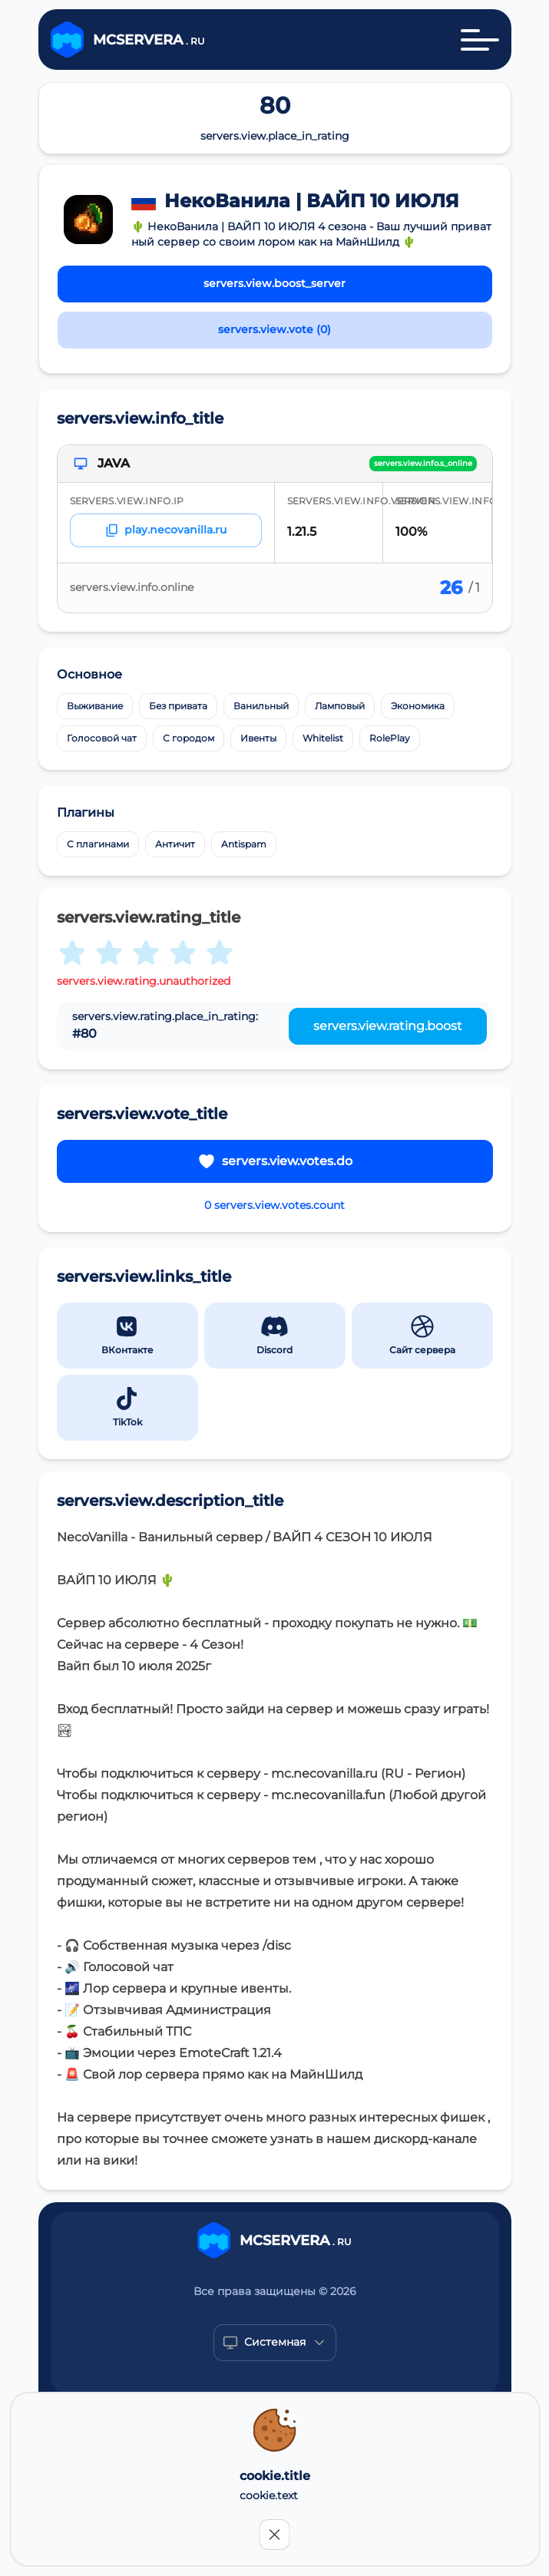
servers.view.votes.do (274, 1161)
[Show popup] (274, 2342)
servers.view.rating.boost (387, 1026)
